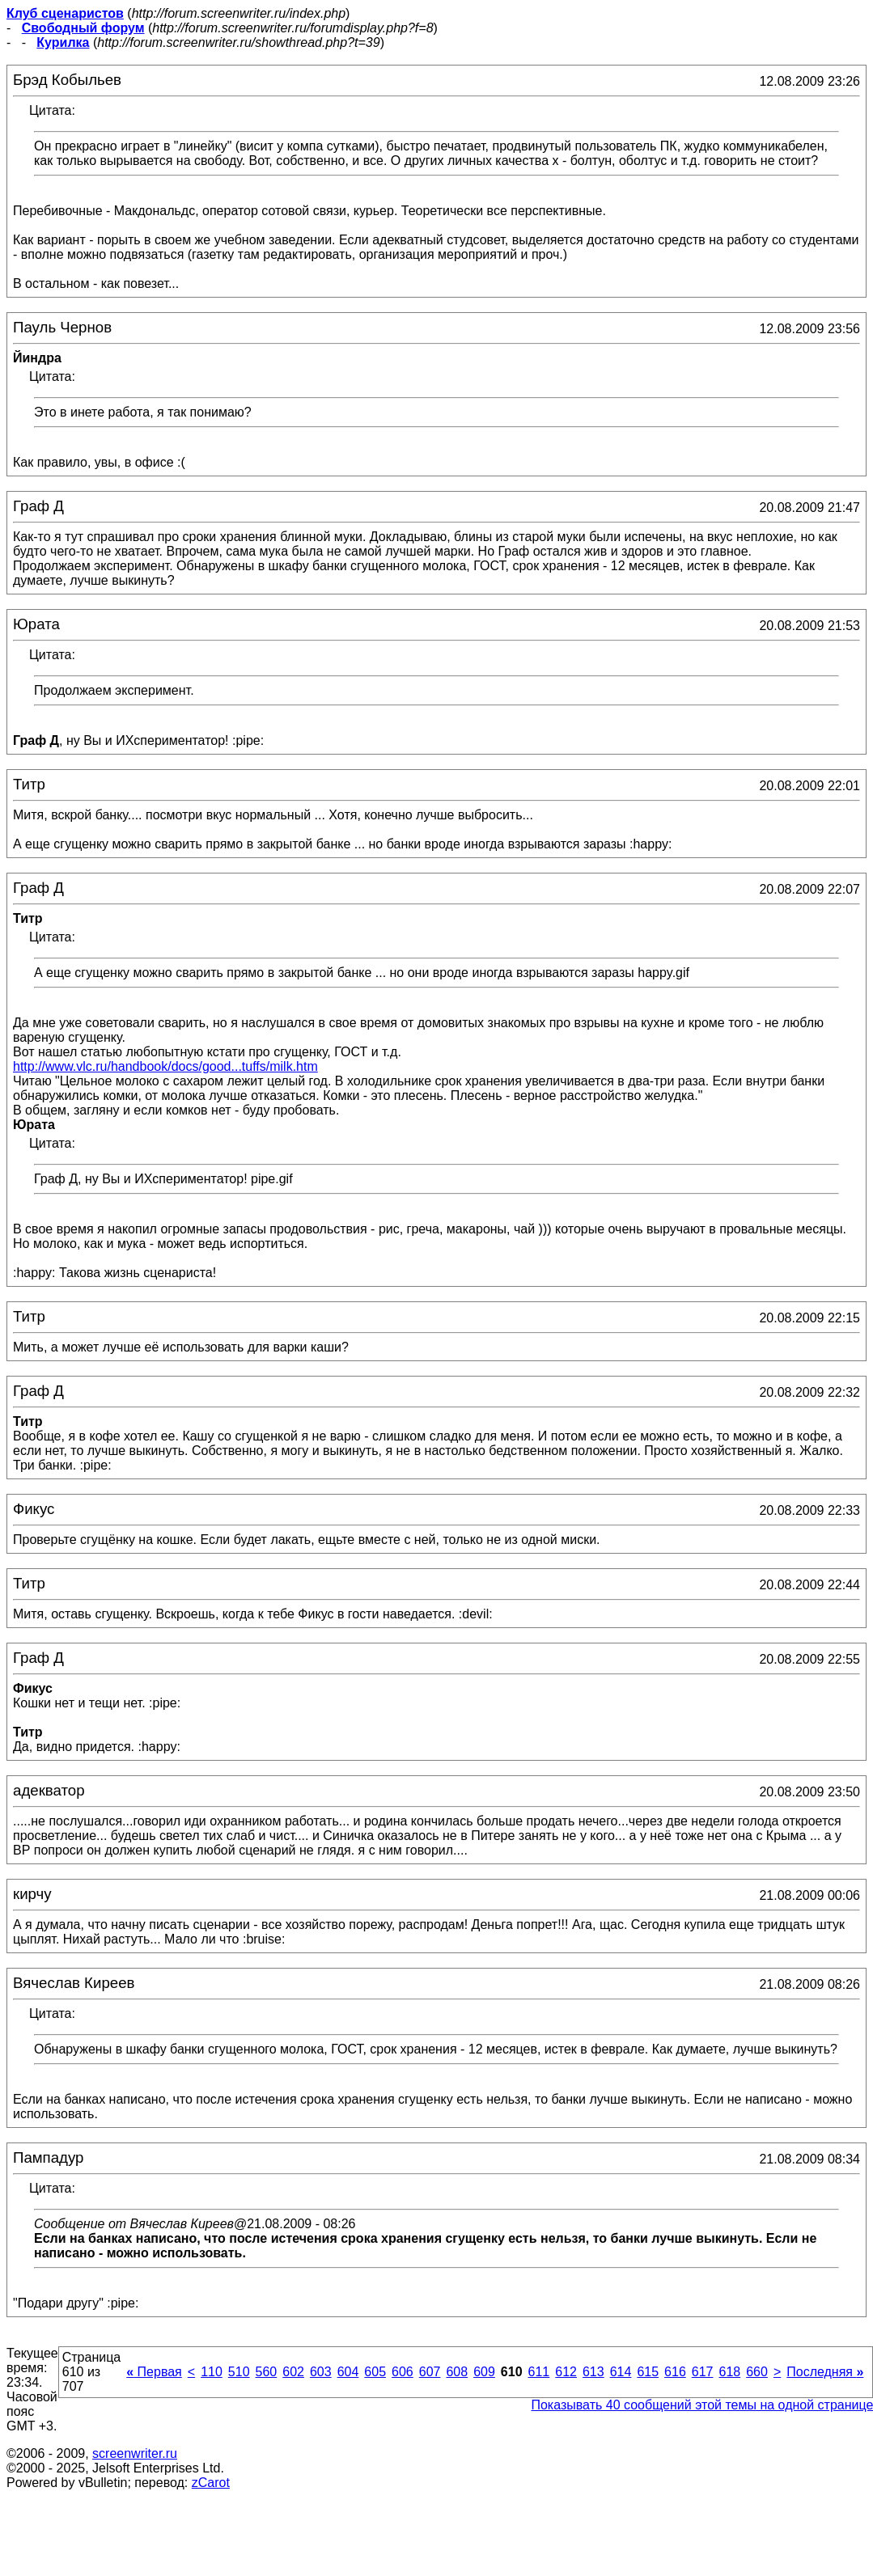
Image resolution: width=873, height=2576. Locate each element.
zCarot (211, 2482)
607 (430, 2372)
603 (321, 2372)
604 (348, 2372)
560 (267, 2372)
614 (621, 2372)
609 (484, 2372)
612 (566, 2372)
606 (402, 2372)
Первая (154, 2372)
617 (703, 2372)
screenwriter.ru (134, 2453)
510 (239, 2372)
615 (648, 2372)
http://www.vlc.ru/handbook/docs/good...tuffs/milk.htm (165, 1066)
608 (457, 2372)
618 (729, 2372)
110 (211, 2372)
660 (757, 2372)
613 (593, 2372)
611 (539, 2372)
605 (375, 2372)
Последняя (824, 2372)
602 (293, 2372)
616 (675, 2372)
